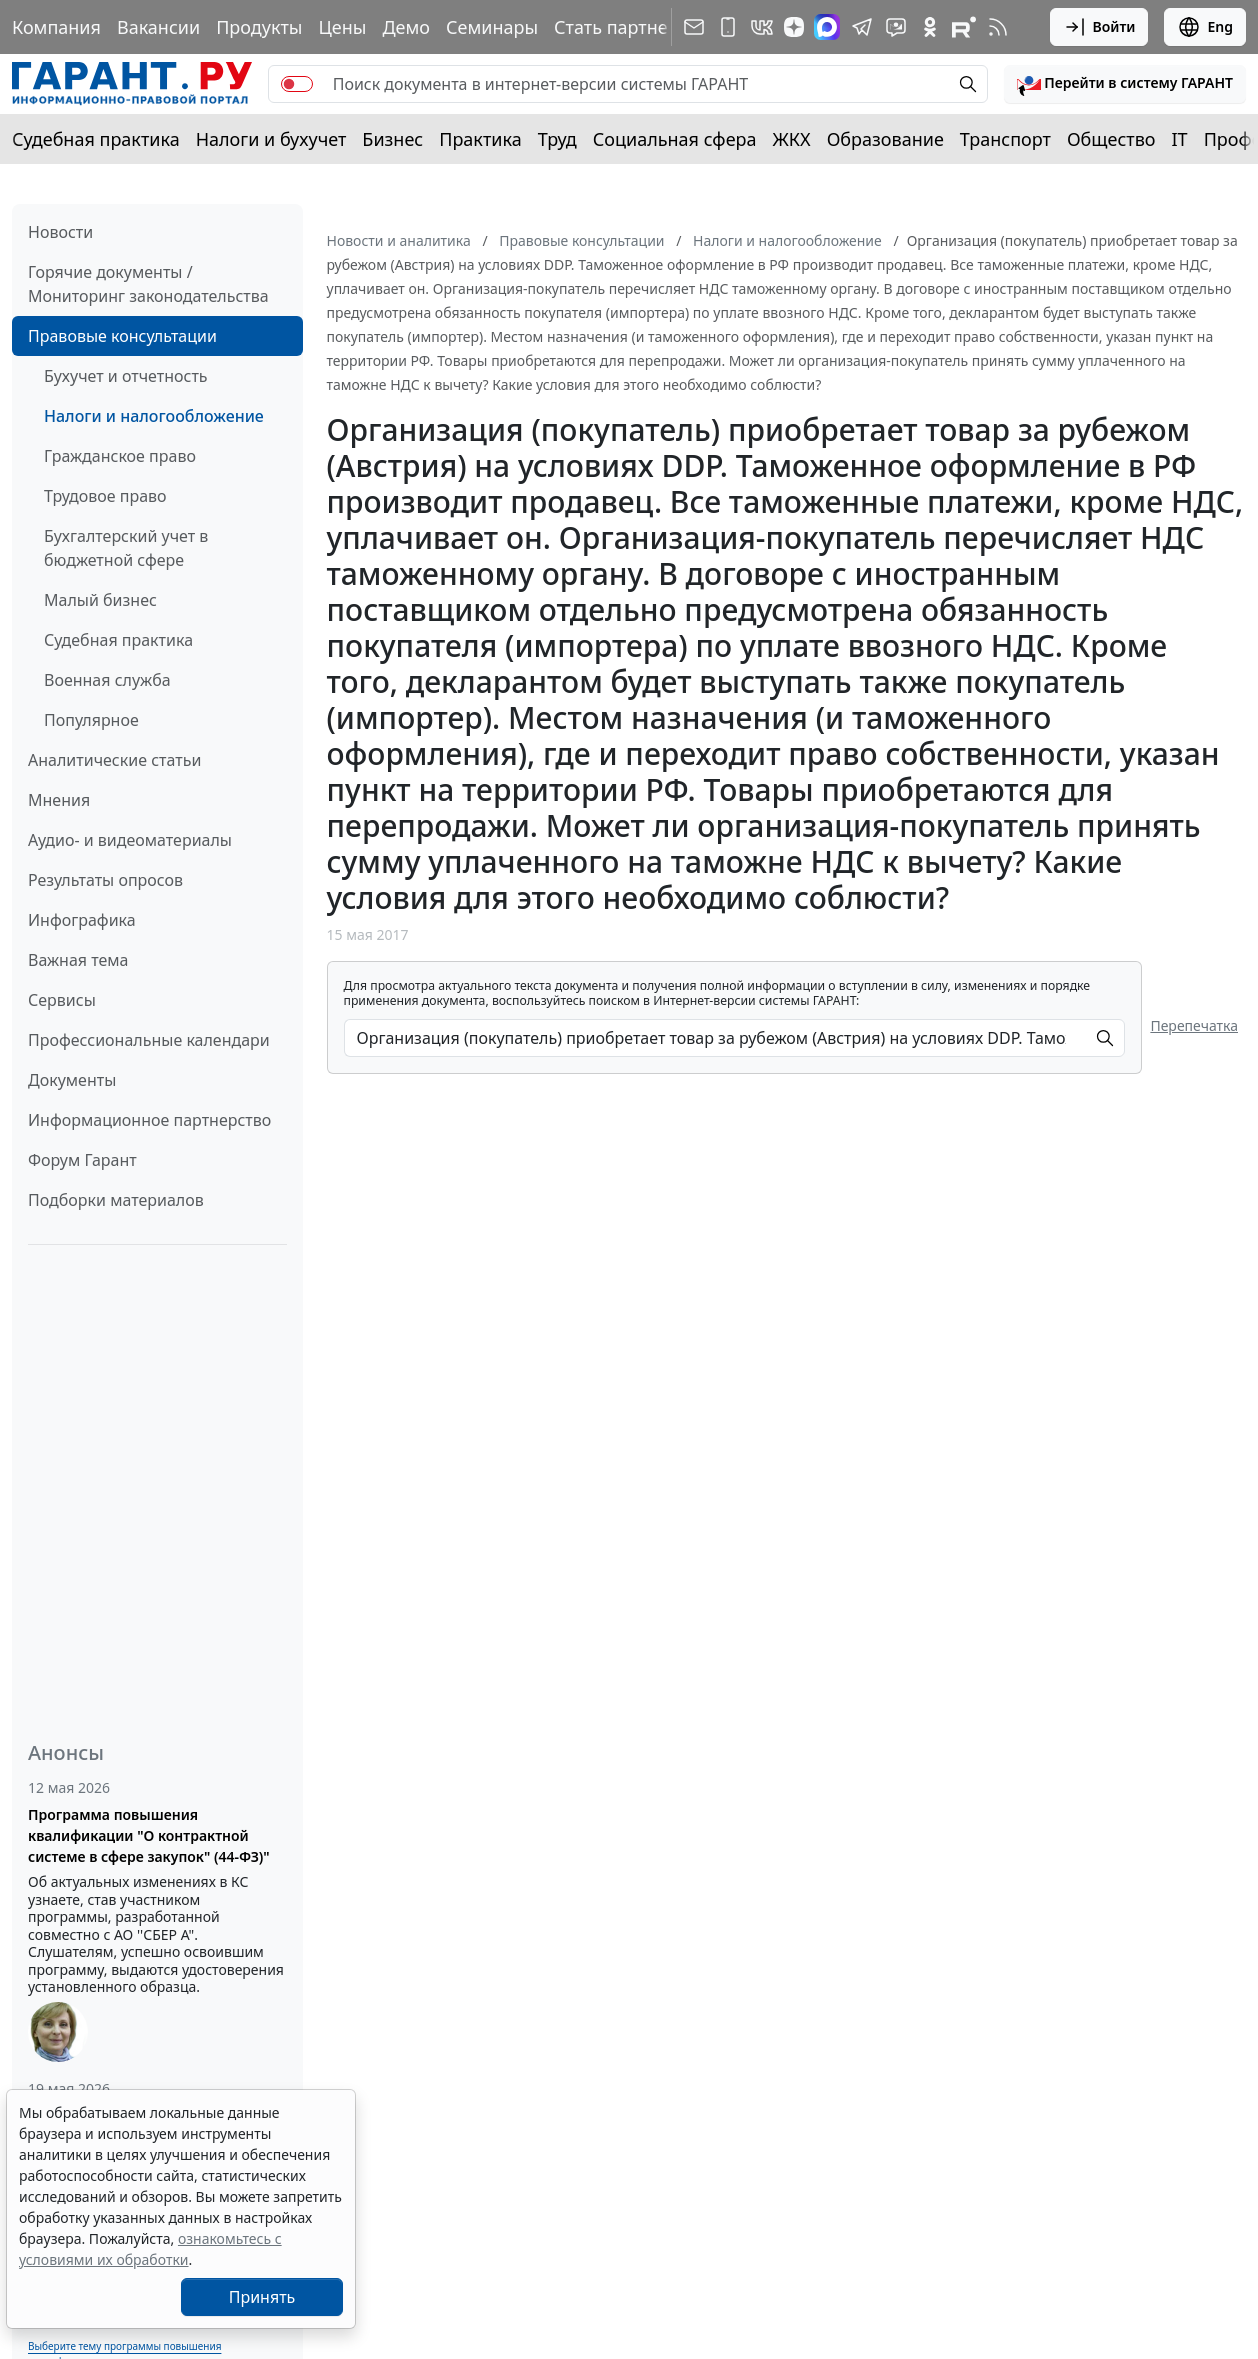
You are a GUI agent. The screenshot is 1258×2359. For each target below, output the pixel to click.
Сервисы (62, 1000)
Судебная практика (96, 139)
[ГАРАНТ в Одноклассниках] (930, 27)
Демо (406, 27)
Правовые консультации (122, 336)
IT (1180, 139)
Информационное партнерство (149, 1120)
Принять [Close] (262, 2297)
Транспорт (1005, 139)
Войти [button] (1099, 27)
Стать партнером (628, 27)
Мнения (59, 800)
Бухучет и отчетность (126, 376)
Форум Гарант (82, 1160)
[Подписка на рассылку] (694, 27)
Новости (60, 232)
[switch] (297, 84)
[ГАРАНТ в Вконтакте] (762, 27)
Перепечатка (1194, 1025)
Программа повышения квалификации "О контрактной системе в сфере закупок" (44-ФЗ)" (149, 1835)
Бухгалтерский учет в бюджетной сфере (126, 548)
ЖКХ (792, 139)
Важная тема (78, 960)
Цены (342, 27)
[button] (1125, 84)
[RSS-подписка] (998, 27)
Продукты (259, 27)
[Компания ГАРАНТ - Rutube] (964, 27)
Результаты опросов (105, 880)
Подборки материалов (116, 1200)
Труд (557, 139)
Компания (56, 27)
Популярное (91, 720)
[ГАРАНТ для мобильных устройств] (728, 27)
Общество (1111, 139)
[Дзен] (794, 27)
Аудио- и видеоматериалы (130, 840)
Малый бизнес (100, 600)
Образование (885, 139)
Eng (1205, 27)
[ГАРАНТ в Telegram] (862, 27)
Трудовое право (105, 496)
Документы (72, 1080)
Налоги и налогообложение (154, 416)
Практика (480, 139)
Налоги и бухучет (271, 139)
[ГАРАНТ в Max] (827, 27)
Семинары (492, 27)
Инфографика (82, 920)
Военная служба (107, 680)
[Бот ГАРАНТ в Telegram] (896, 27)
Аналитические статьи (114, 760)
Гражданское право (120, 456)
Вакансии (158, 27)
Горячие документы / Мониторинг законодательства (148, 284)
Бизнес (392, 139)
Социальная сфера (675, 139)
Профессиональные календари (149, 1040)
